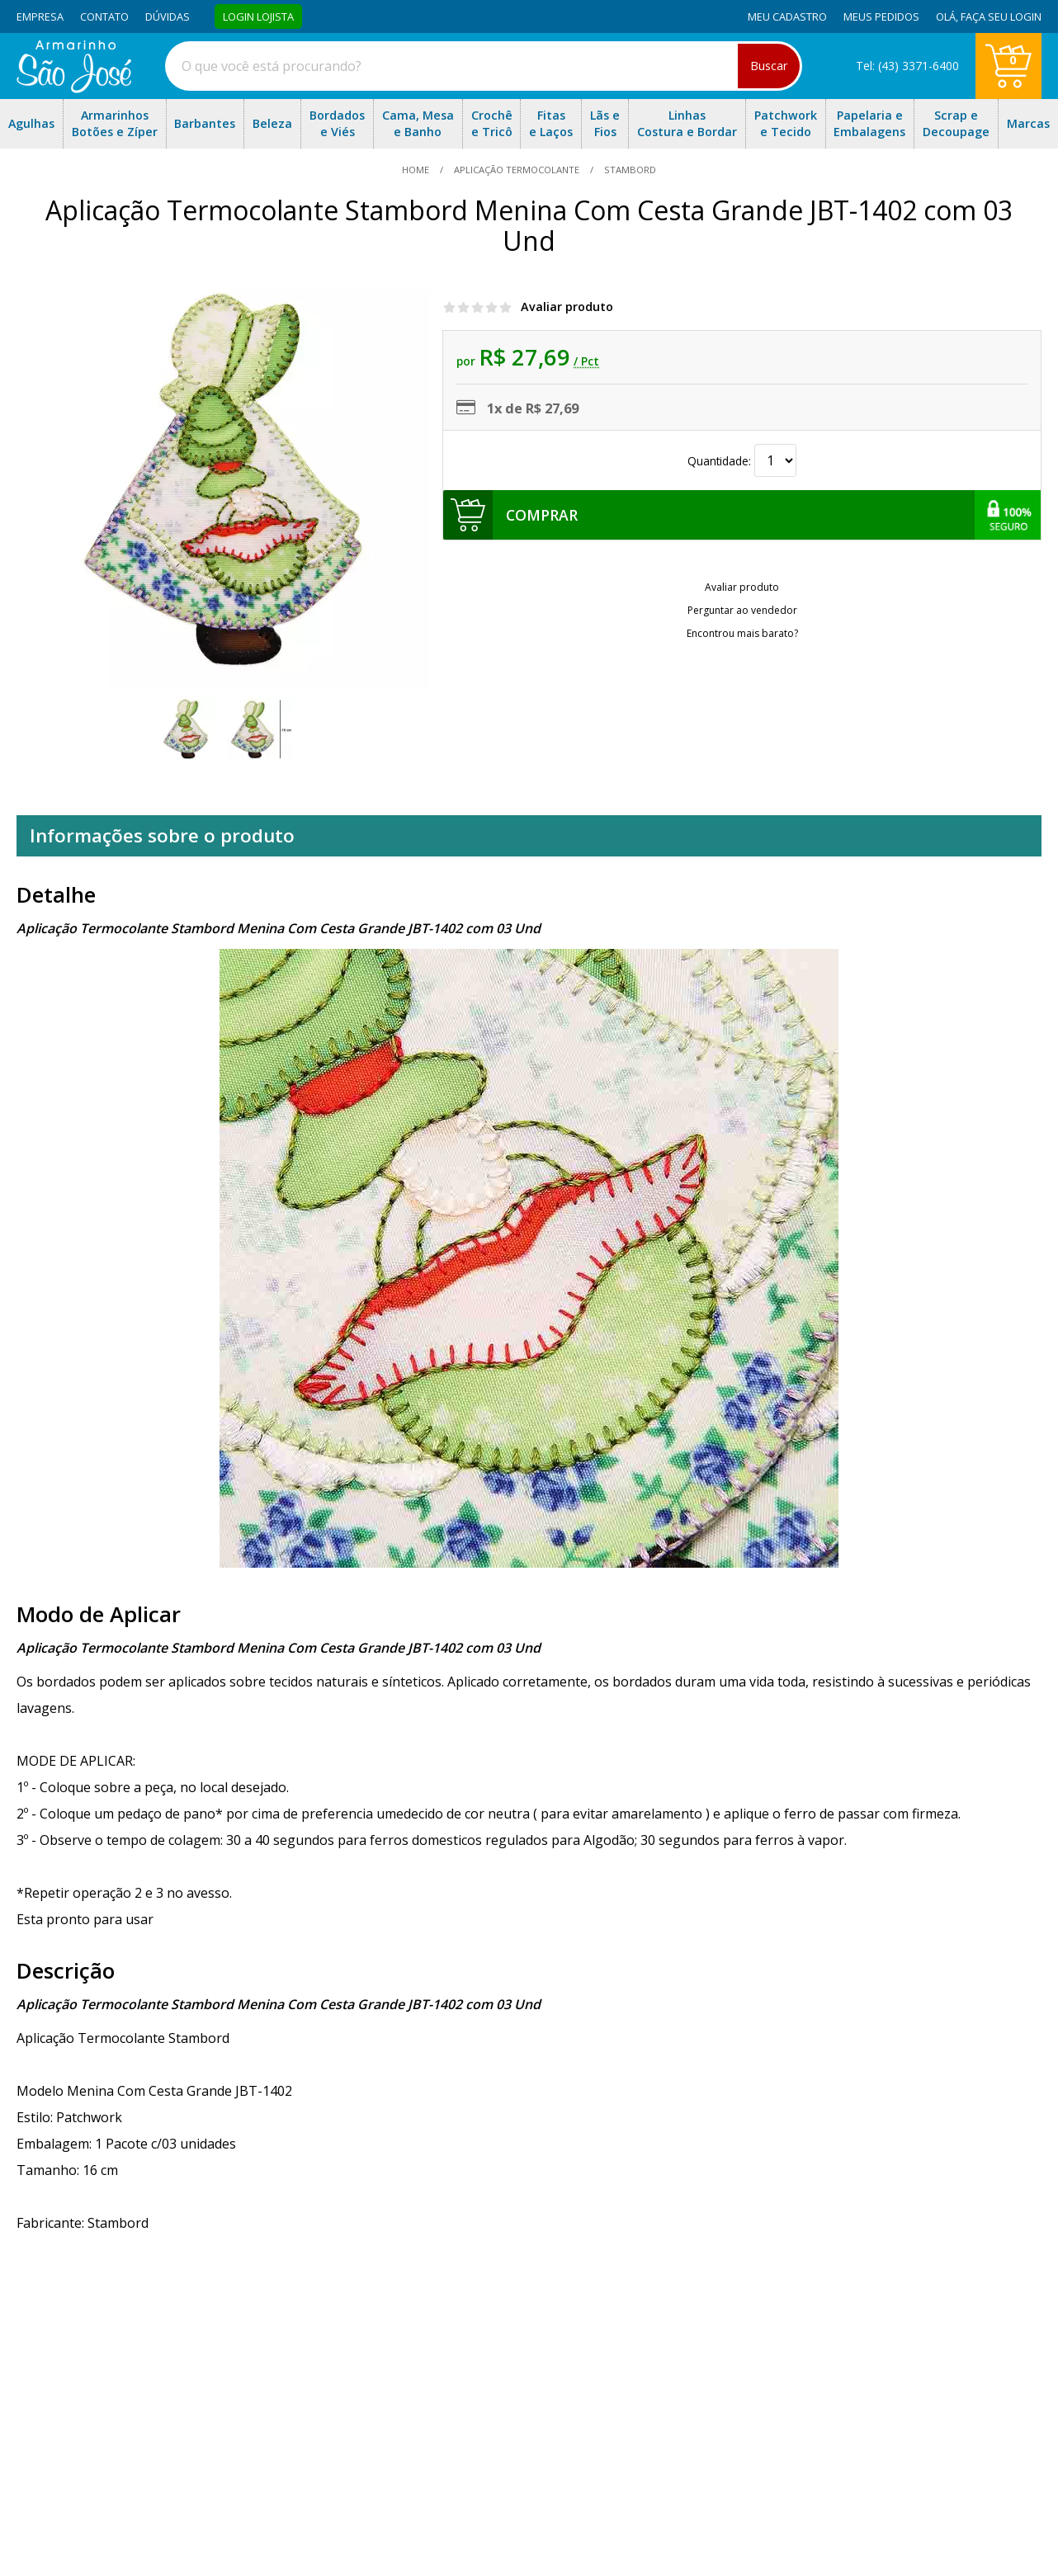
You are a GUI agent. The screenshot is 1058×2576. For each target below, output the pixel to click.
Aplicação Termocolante (516, 169)
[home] (74, 88)
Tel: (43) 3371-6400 (907, 65)
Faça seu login (1001, 16)
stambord (629, 169)
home (417, 169)
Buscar (768, 65)
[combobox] (483, 66)
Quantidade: (741, 461)
